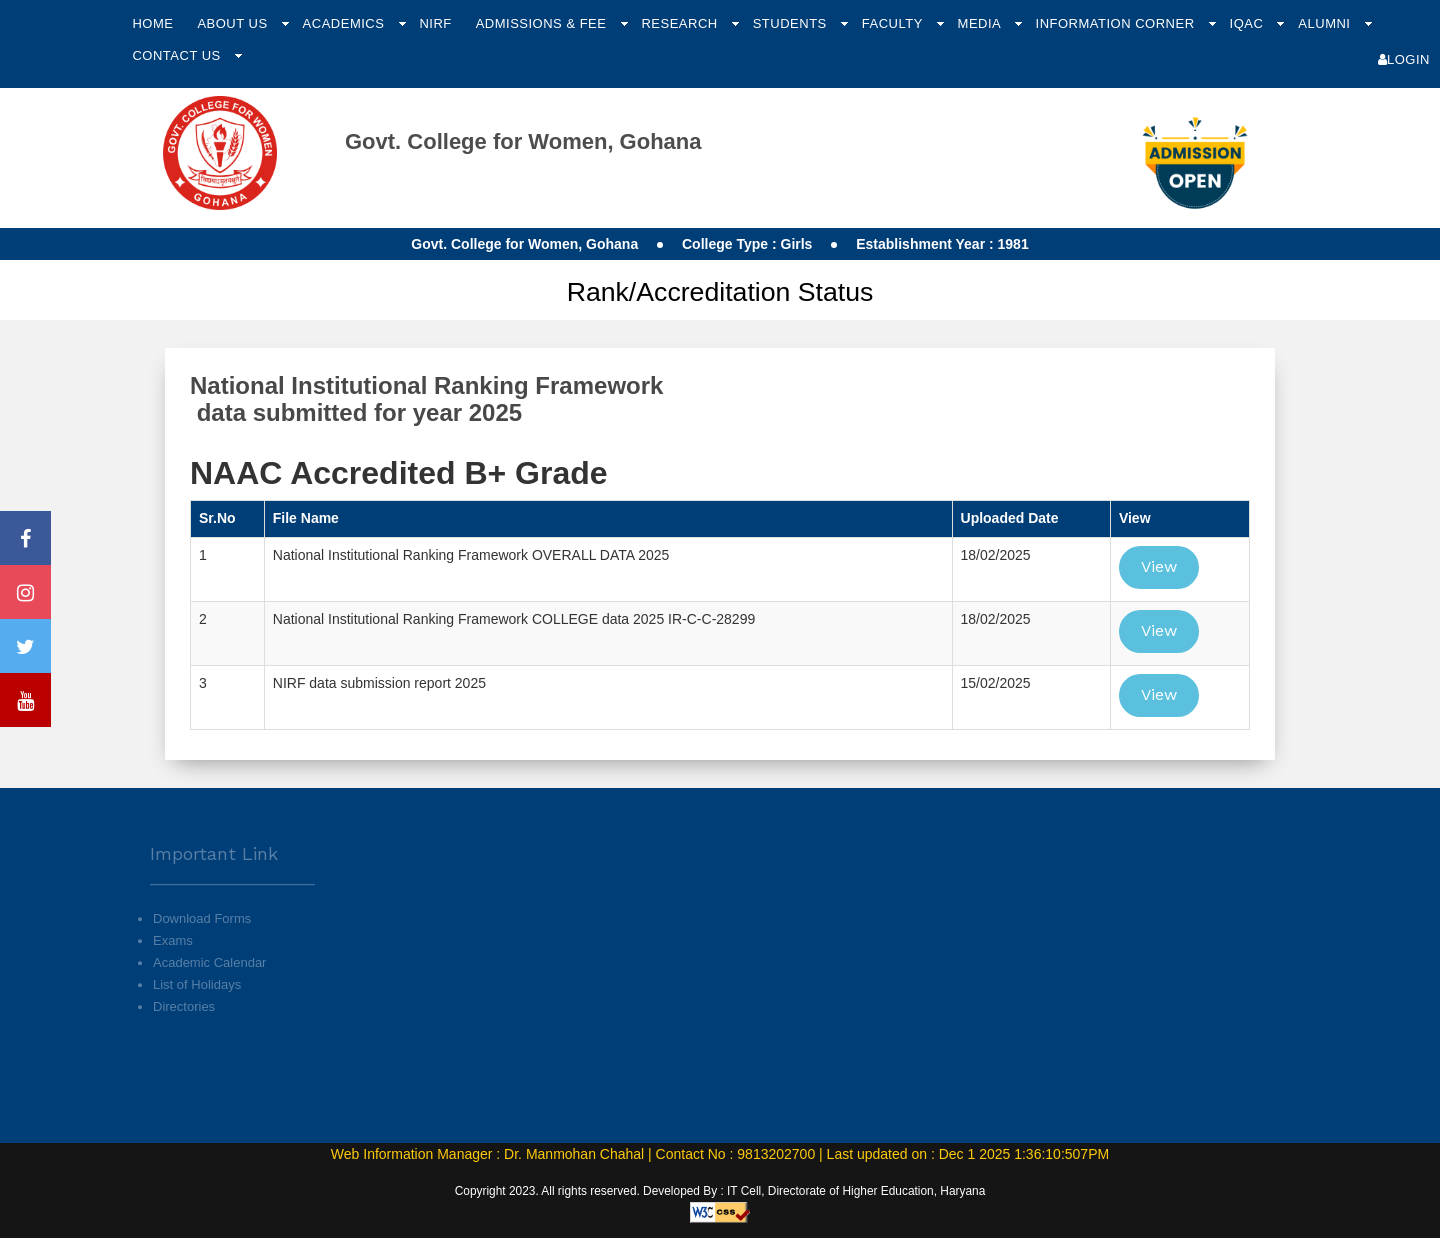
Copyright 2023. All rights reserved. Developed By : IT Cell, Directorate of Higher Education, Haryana (720, 1191)
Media (981, 23)
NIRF (435, 23)
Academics (346, 23)
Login (1404, 59)
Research (681, 23)
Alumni (1326, 23)
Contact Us (178, 55)
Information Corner (1117, 23)
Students (792, 23)
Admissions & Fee (543, 23)
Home (152, 23)
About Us (234, 23)
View (1159, 566)
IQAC (1249, 23)
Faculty (894, 23)
